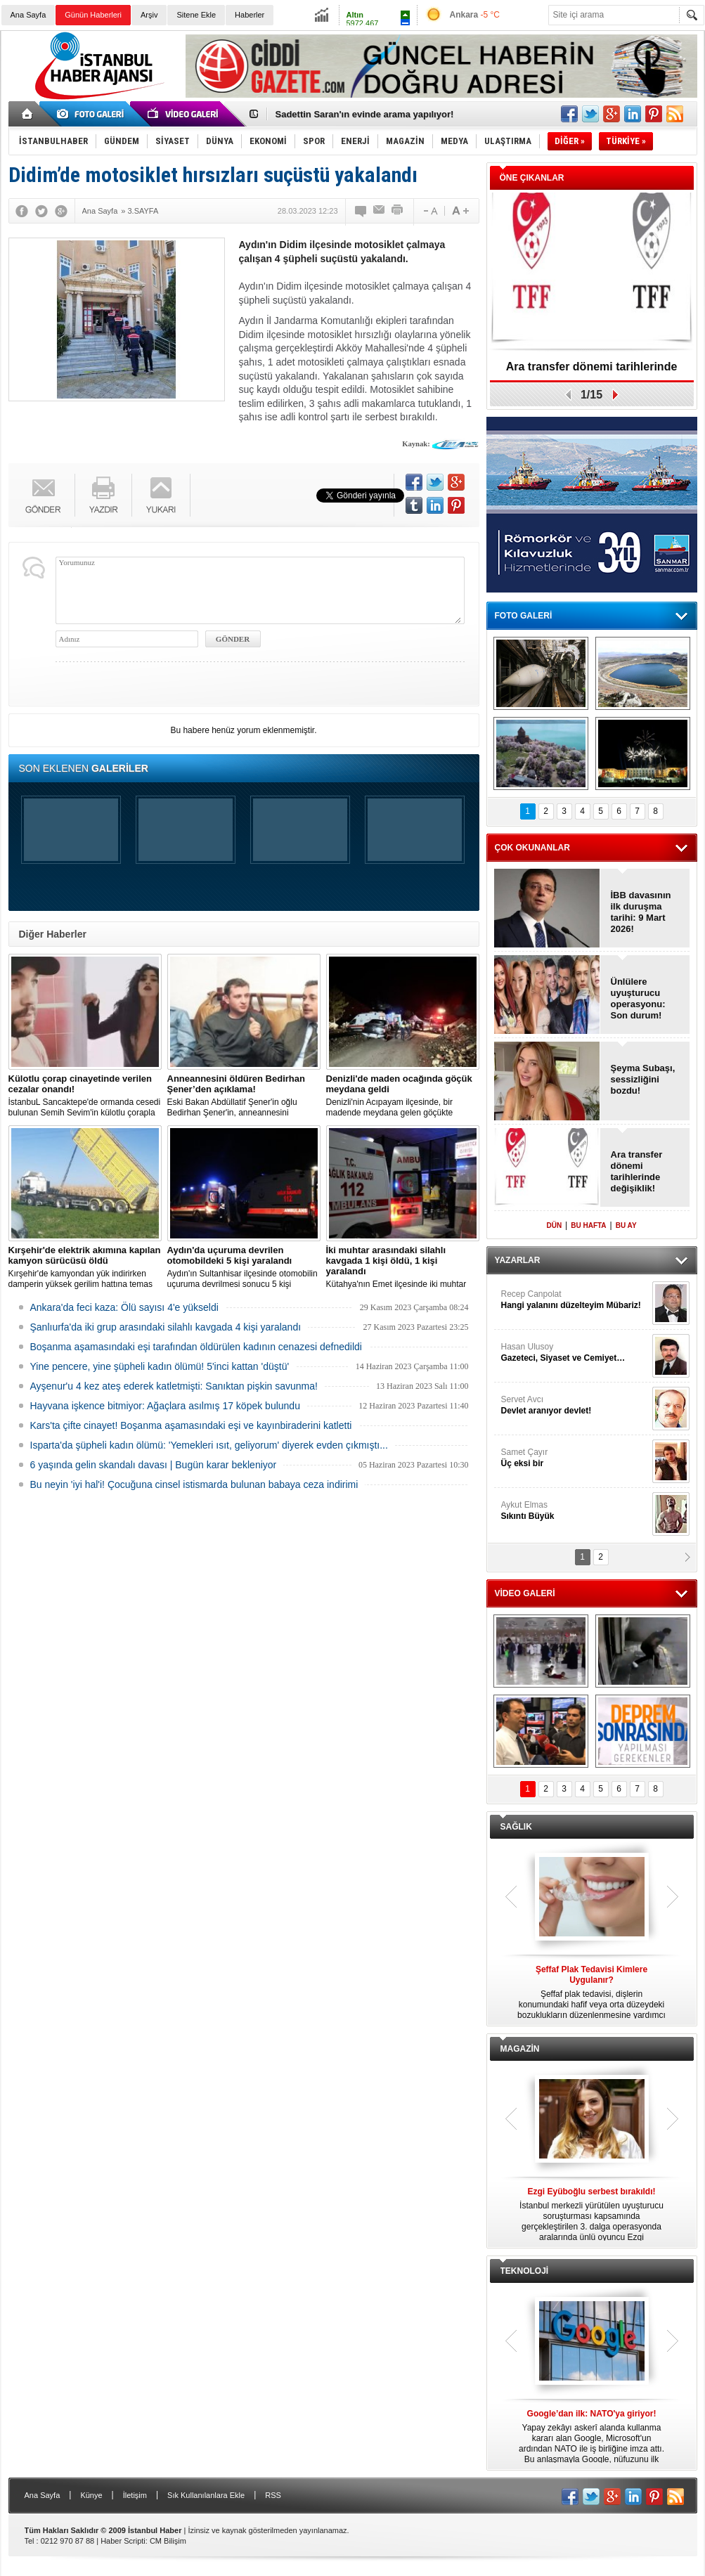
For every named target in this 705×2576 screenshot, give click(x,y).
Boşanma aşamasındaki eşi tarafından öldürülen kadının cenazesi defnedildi (196, 1346)
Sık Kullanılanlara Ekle (206, 2495)
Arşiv (149, 15)
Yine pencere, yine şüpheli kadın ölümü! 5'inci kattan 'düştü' (160, 1366)
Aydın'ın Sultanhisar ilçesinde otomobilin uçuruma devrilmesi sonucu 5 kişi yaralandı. (244, 1267)
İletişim (135, 2495)
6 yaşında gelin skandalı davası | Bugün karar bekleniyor (153, 1464)
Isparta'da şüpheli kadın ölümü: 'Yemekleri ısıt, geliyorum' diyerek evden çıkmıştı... (209, 1445)
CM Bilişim (168, 2541)
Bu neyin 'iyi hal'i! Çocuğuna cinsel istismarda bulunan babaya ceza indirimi (194, 1484)
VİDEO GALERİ (525, 1593)
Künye (91, 2495)
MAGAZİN (520, 2049)
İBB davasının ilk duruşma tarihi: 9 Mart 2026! (641, 912)
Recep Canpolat (575, 1300)
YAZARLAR (518, 1260)
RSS (273, 2495)
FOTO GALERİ (523, 616)
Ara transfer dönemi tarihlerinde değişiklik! (592, 371)
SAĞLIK (516, 1827)
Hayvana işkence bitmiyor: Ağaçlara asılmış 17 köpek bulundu (165, 1405)
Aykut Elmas (575, 1511)
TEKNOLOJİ (524, 2271)
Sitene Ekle (196, 15)
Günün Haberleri (93, 15)
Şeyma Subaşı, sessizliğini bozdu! (643, 1079)
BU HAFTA (588, 1225)
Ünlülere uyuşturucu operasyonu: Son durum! (638, 998)
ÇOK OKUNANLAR (532, 848)
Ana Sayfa (28, 15)
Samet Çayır (575, 1458)
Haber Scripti (123, 2541)
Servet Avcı (575, 1405)
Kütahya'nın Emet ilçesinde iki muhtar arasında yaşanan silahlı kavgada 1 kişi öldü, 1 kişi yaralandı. (402, 1267)
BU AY (626, 1225)
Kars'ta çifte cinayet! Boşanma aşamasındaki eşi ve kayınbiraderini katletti (191, 1425)
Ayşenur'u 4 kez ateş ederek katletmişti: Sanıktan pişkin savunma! (174, 1386)
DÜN (554, 1225)
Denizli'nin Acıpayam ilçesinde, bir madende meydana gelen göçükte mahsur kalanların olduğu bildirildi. (402, 1095)
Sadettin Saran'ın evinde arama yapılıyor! (365, 114)
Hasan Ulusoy (575, 1353)
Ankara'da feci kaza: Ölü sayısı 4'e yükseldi (124, 1307)
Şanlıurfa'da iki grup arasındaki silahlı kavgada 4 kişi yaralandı (166, 1327)
